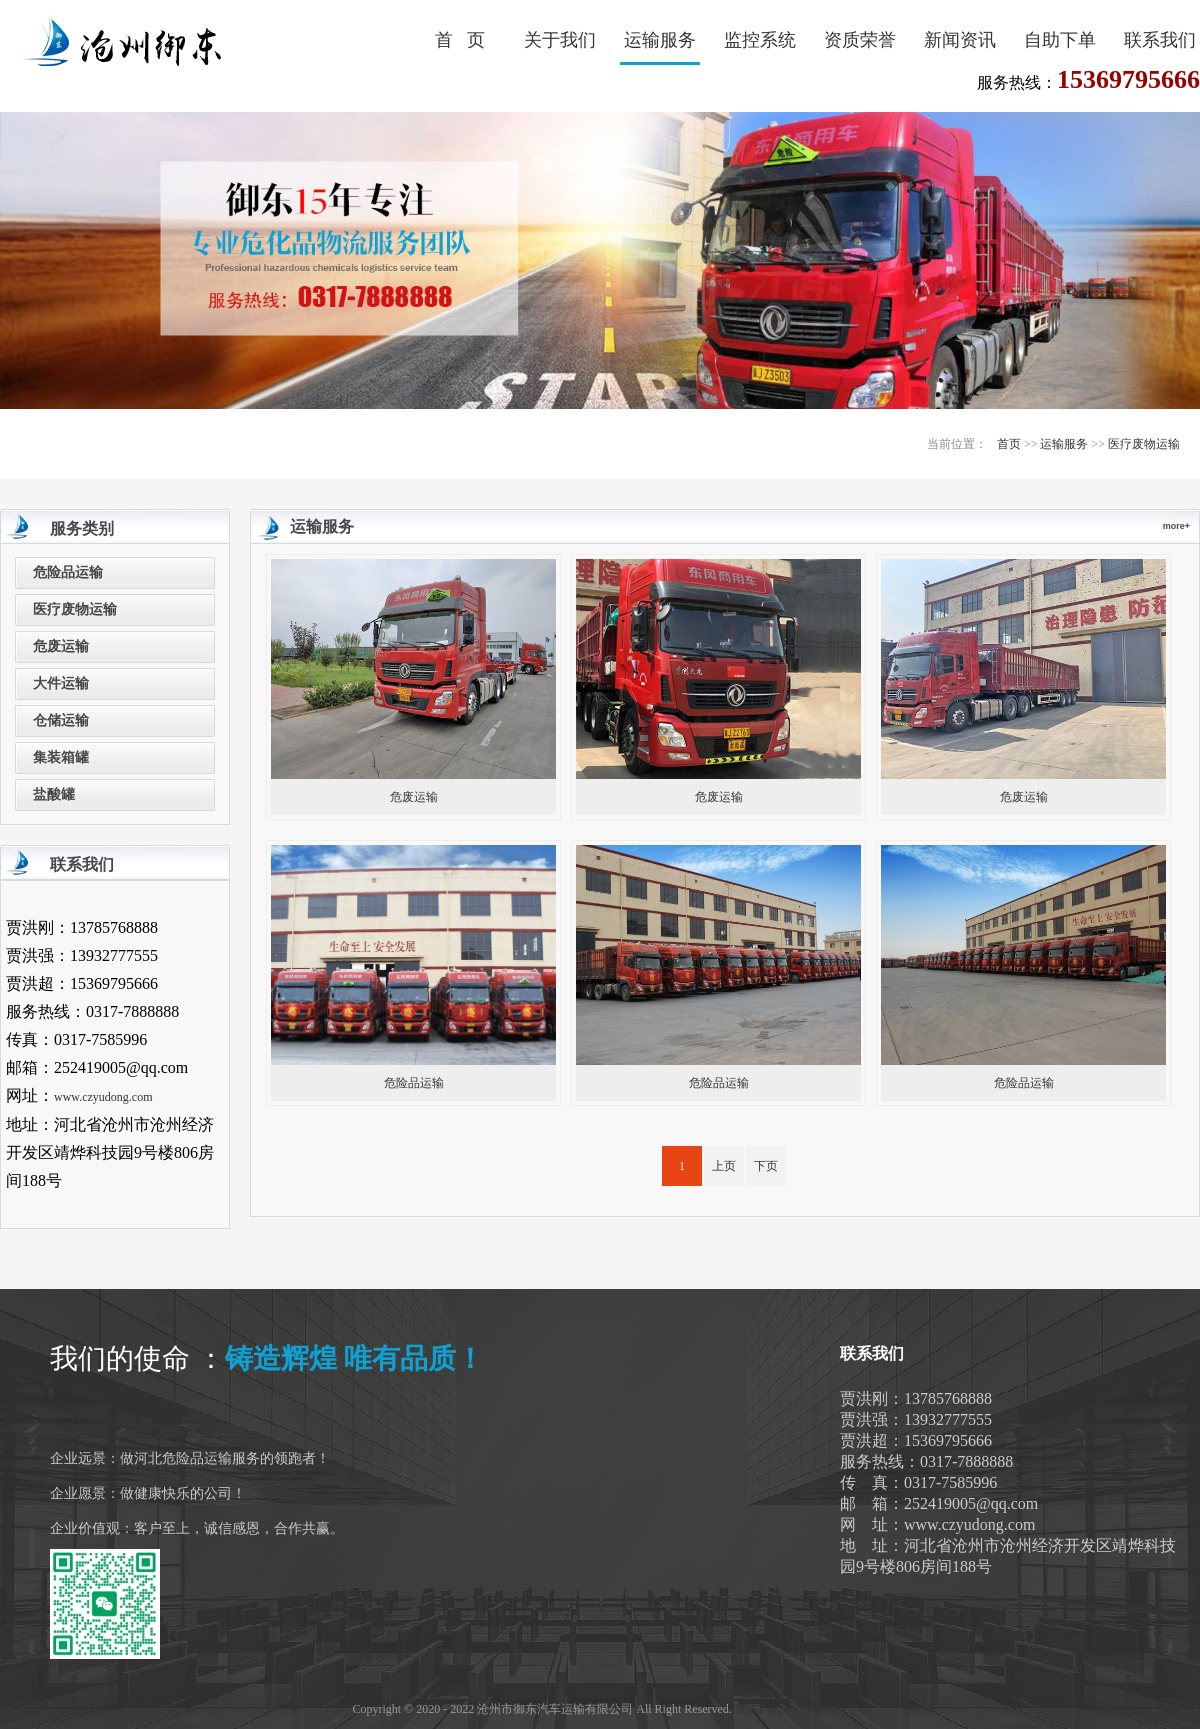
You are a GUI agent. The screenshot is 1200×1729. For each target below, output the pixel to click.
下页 (766, 1166)
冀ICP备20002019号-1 (791, 1709)
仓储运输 (61, 720)
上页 (724, 1166)
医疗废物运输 (1144, 444)
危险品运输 (68, 572)
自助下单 (1060, 40)
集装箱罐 (61, 757)
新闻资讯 (960, 40)
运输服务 (660, 40)
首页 (1009, 444)
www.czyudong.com (103, 1097)
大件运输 (61, 683)
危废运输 (61, 646)
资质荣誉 (860, 40)
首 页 (460, 40)
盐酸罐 (54, 794)
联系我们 (1160, 40)
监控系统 (760, 40)
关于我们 (560, 40)
